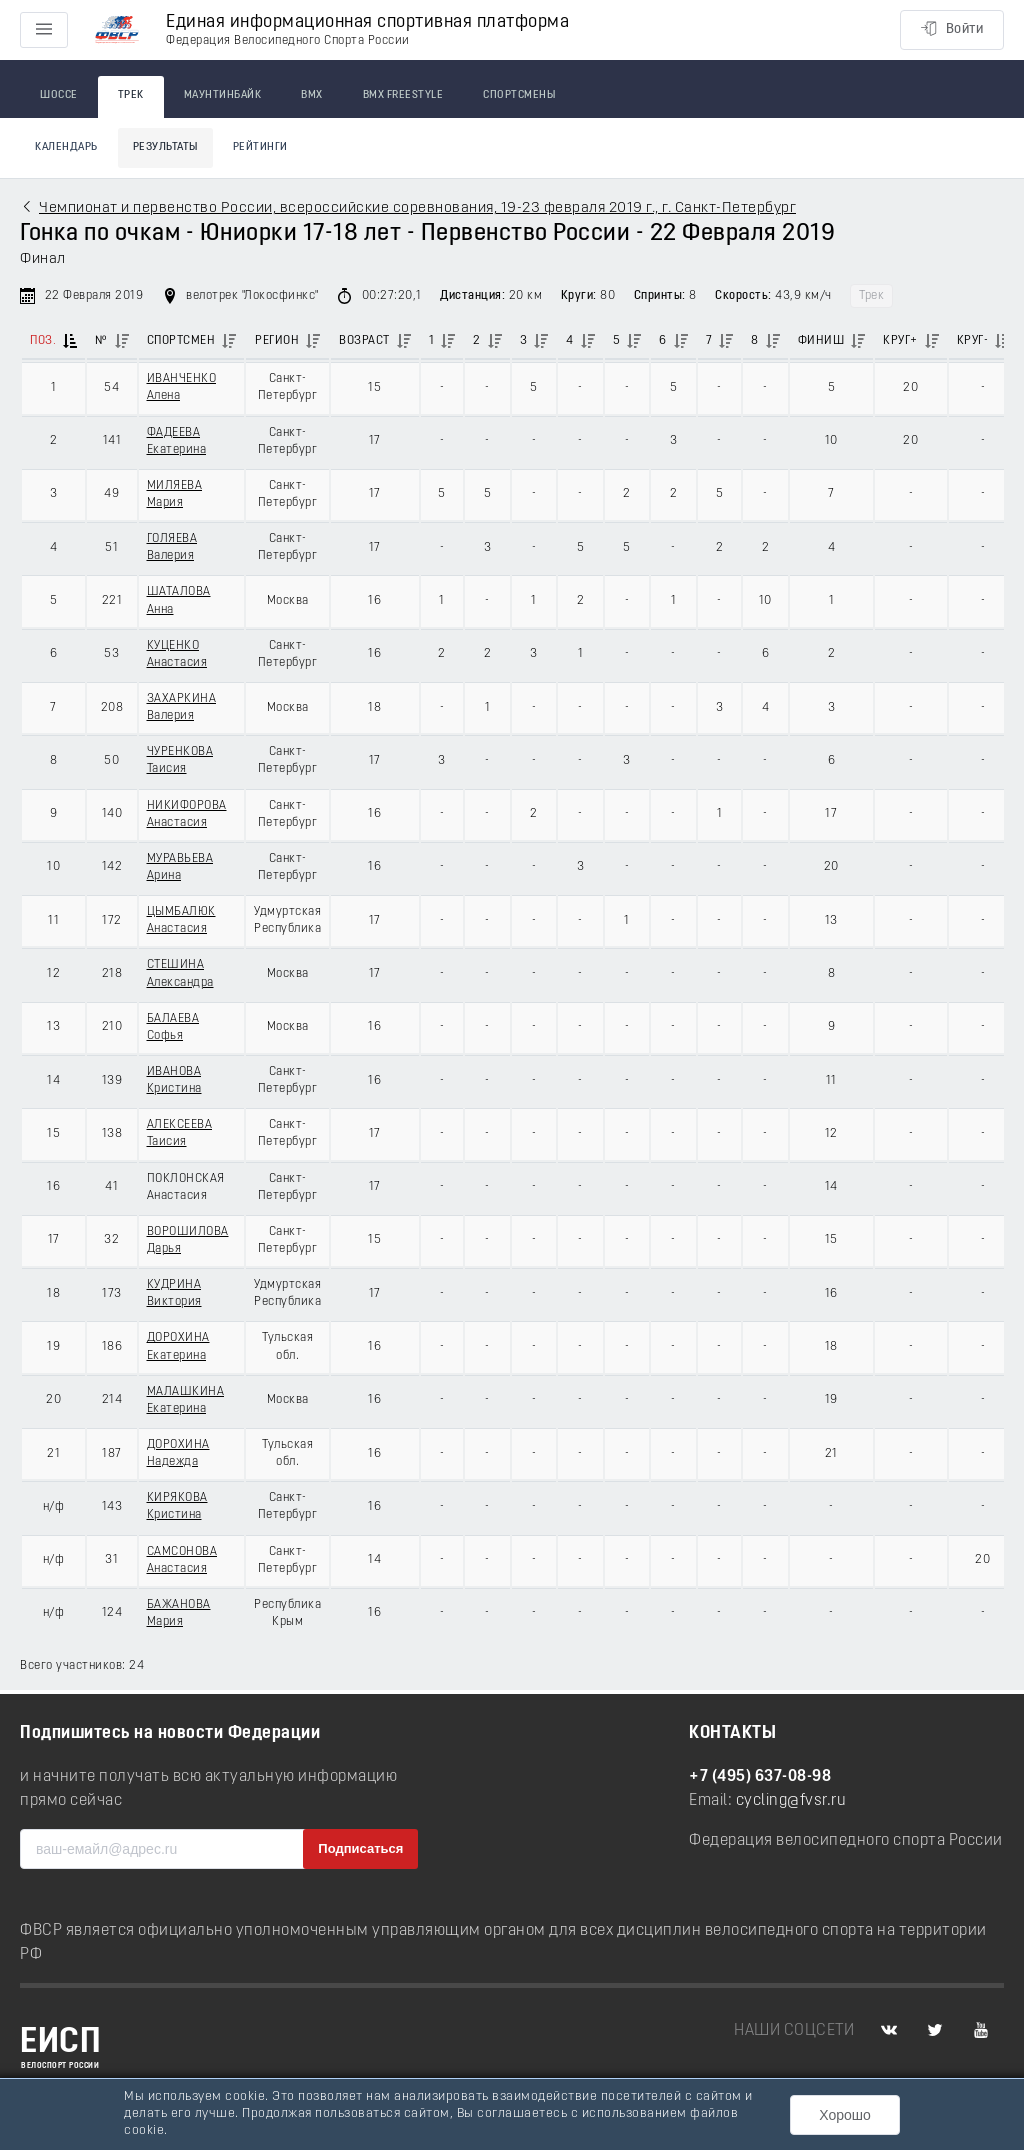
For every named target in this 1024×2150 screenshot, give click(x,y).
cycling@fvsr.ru (791, 1801)
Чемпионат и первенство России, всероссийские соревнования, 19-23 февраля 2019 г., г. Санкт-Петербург (417, 208)
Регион (277, 341)
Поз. (43, 341)
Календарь (66, 147)
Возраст (364, 341)
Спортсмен (181, 341)
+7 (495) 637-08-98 (760, 1777)
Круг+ (900, 341)
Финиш (821, 341)
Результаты (165, 147)
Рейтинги (260, 147)
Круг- (973, 341)
